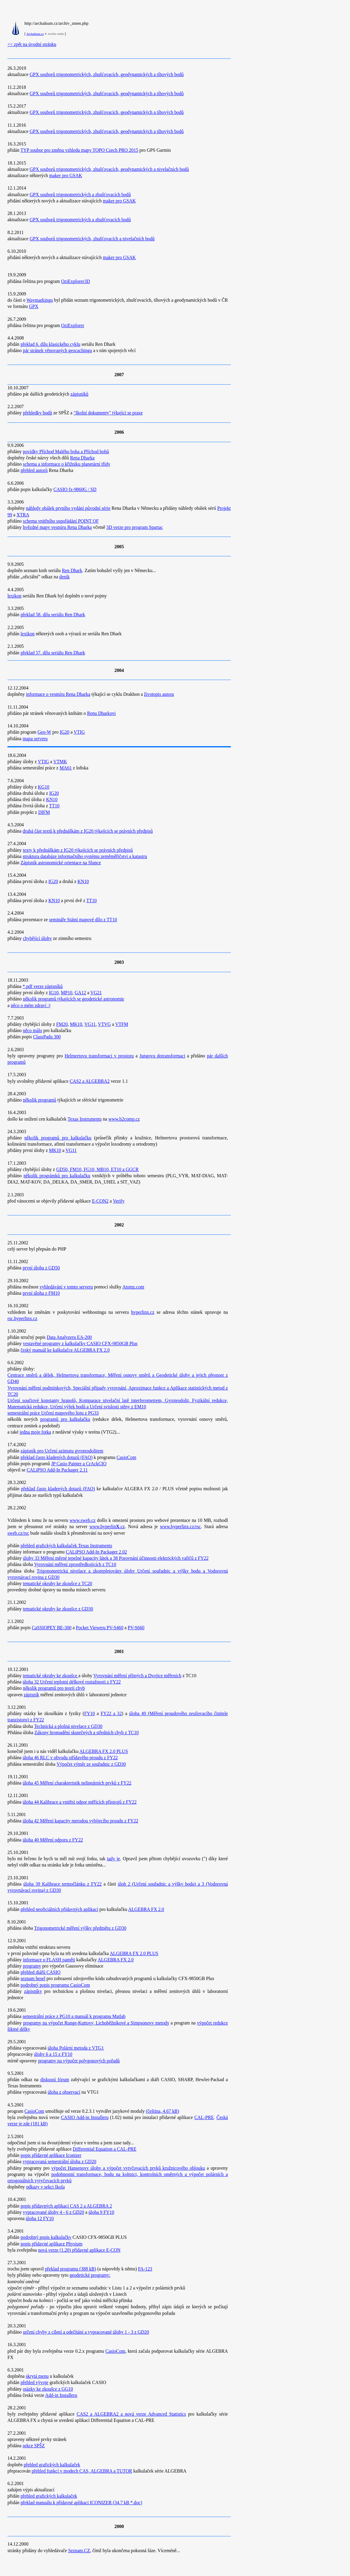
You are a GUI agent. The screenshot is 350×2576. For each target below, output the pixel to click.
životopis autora (159, 694)
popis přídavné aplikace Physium (52, 2243)
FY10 (89, 1713)
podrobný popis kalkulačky (46, 2237)
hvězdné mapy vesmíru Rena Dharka (57, 527)
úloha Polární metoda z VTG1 (76, 2047)
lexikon (14, 595)
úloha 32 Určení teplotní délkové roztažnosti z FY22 (72, 1681)
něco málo (32, 1030)
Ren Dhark (72, 570)
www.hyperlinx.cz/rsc (180, 1526)
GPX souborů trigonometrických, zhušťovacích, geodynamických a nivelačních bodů (109, 169)
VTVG (104, 1024)
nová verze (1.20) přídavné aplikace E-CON (79, 2250)
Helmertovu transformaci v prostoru (99, 1055)
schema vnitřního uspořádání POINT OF (61, 520)
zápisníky (33, 1991)
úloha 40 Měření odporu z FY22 (53, 1839)
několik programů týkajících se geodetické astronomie (73, 998)
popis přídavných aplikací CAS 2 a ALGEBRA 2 (66, 2205)
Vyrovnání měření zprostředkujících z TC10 (75, 1564)
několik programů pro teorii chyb (54, 1688)
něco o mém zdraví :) (30, 1005)
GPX (33, 306)
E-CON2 (100, 1200)
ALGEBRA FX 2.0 (146, 1909)
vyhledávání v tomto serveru (66, 1286)
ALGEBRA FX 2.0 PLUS (104, 1751)
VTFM (121, 1024)
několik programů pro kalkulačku (57, 1137)
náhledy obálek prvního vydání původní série (68, 508)
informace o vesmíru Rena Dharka (58, 694)
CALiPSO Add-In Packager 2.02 (96, 1551)
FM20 (62, 1024)
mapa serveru (35, 738)
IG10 (53, 992)
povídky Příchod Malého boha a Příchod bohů (66, 451)
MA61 (66, 767)
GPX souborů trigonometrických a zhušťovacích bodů (80, 194)
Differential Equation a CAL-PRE (104, 2148)
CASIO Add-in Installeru (84, 2117)
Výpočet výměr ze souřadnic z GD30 (91, 1764)
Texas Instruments (85, 1119)
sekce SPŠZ (34, 2445)
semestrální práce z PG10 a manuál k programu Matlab (74, 2016)
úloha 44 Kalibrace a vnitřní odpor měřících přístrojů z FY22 (80, 1801)
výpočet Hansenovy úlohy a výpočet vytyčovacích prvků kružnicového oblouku (128, 2168)
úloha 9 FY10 (101, 2212)
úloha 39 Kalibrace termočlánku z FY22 (62, 1883)
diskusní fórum (54, 2079)
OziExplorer (72, 325)
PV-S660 (136, 1627)
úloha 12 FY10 (40, 2218)
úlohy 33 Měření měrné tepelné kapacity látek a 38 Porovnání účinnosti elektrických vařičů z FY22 (116, 1558)
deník (64, 576)
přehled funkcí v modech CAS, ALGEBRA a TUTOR (82, 2470)
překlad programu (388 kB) (70, 2268)
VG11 (90, 1024)
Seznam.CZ (79, 2550)
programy (32, 1965)
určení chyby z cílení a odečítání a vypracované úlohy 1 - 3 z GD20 (86, 2332)
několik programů (39, 1099)
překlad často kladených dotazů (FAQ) (57, 1457)
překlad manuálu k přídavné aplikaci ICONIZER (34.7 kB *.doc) (81, 2502)
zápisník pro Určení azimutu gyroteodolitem (62, 1450)
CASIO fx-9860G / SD (75, 489)
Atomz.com (133, 1286)
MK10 (76, 1024)
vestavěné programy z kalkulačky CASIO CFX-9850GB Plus (80, 1343)
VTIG (79, 732)
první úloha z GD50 (41, 1267)
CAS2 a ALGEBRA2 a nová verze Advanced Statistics (131, 2414)
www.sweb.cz (83, 1520)
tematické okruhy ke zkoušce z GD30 (58, 1608)
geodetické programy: (89, 2275)
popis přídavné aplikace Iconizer (51, 2155)
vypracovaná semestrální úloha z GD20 (59, 2161)
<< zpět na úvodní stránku (31, 44)
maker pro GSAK (65, 175)
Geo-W (44, 732)
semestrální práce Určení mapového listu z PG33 (53, 1412)
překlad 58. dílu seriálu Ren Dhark (53, 614)
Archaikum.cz (34, 33)
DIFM (44, 812)
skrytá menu (37, 2376)
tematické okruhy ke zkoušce (50, 1675)
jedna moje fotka (35, 1432)
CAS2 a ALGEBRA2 (90, 1081)
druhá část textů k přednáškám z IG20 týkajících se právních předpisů (88, 831)
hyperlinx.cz (142, 1312)
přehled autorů (34, 470)
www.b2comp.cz (124, 1119)
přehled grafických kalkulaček (52, 2464)
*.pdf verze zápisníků (43, 986)
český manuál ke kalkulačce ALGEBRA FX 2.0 (65, 1350)
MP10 (66, 992)
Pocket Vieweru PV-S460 (99, 1627)
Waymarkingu (40, 300)
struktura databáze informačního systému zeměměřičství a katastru (85, 856)
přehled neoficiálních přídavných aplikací (59, 1909)
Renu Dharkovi (101, 713)
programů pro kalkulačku (65, 1419)
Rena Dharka (82, 457)
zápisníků (79, 393)
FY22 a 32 (111, 1713)
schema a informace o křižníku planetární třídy (66, 464)
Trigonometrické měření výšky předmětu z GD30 (80, 1928)
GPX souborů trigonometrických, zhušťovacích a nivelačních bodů (92, 238)
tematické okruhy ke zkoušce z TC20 (57, 1583)
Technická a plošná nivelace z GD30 (68, 1726)
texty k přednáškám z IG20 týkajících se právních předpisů (78, 850)
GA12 (80, 992)
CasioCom (126, 1457)
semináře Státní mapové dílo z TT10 (83, 919)
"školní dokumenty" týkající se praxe (108, 412)
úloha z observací (64, 2092)
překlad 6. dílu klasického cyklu (50, 344)
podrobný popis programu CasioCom (55, 1985)
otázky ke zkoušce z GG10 (48, 2388)
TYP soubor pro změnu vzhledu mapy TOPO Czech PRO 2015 (79, 150)
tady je (113, 1858)
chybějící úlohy (37, 938)
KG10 (43, 786)
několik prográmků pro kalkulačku (57, 1175)
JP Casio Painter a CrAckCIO (79, 1463)
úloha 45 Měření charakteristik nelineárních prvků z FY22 (77, 1782)
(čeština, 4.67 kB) (162, 2111)
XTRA (22, 514)
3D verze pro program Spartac (134, 527)
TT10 (54, 805)
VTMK (60, 761)
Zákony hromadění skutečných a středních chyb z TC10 (87, 1732)
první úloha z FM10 (41, 1293)
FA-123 (145, 2268)
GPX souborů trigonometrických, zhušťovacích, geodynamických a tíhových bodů (106, 74)
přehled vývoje (35, 2382)
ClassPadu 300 (47, 1036)
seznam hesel (33, 1978)
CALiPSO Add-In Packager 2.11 (57, 1469)
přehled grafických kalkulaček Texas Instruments (66, 1545)
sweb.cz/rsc (18, 1533)
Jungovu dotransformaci (162, 1055)
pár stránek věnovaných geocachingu (57, 350)
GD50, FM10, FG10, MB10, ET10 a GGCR (97, 1169)
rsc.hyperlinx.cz (22, 1318)
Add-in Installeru (61, 2395)
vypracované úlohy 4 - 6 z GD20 (53, 2212)
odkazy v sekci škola (45, 2186)
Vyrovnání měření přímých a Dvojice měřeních (137, 1675)
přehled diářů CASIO (40, 1972)
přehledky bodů (37, 412)
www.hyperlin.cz (107, 1526)
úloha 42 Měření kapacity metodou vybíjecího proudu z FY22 (80, 1820)
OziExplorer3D (75, 281)
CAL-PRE (204, 2117)
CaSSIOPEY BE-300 (51, 1627)
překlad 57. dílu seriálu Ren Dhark (53, 652)
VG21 (96, 992)
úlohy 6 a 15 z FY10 (53, 2054)
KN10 (51, 799)
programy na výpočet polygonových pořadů (79, 2060)
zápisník (31, 1694)
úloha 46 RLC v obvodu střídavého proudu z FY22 (70, 1757)
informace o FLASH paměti (49, 1959)
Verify (119, 1200)
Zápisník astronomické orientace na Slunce (61, 862)
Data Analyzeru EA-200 (69, 1337)
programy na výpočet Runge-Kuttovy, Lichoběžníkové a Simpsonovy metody (96, 2022)
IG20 (64, 732)
